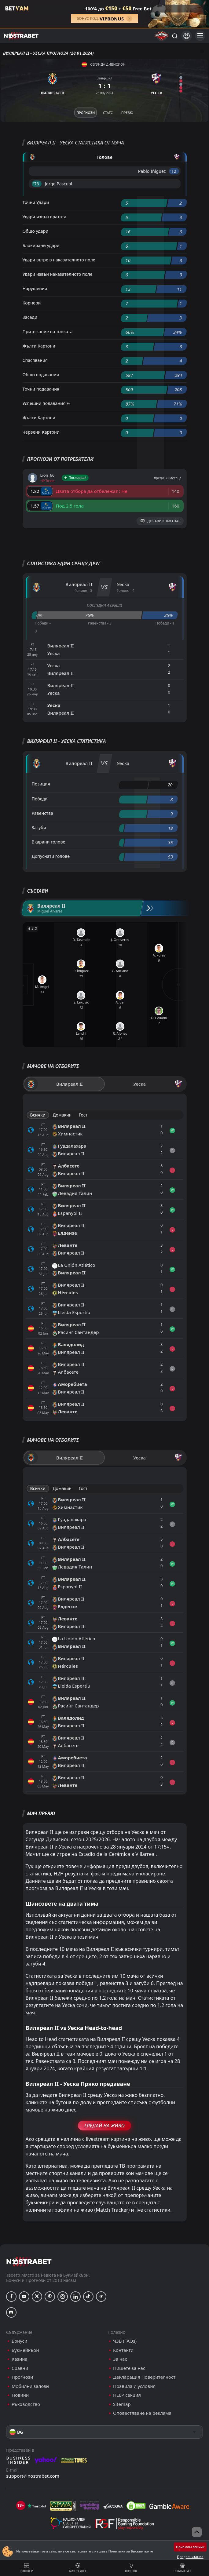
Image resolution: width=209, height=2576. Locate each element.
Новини (20, 2395)
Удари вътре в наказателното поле (59, 260)
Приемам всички (190, 2547)
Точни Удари (36, 202)
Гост (83, 1115)
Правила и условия (134, 2386)
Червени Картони (41, 432)
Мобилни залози (30, 2386)
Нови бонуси (183, 2568)
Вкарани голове (48, 842)
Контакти (123, 2350)
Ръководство (26, 2404)
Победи (40, 799)
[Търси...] (174, 36)
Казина (20, 2359)
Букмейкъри (25, 2350)
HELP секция (127, 2395)
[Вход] (186, 36)
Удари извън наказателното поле (58, 274)
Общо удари (36, 231)
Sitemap (122, 2404)
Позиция (41, 784)
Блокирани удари (41, 245)
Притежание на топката (48, 331)
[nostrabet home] (29, 2262)
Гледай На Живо (104, 2125)
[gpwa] (63, 2506)
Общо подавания (41, 374)
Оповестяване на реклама (142, 2413)
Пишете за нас (129, 2368)
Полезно (131, 2568)
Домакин (62, 1115)
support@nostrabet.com (32, 2476)
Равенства (42, 813)
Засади (30, 317)
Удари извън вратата (45, 217)
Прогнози (26, 2568)
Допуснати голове (51, 856)
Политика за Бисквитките (130, 2551)
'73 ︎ (36, 184)
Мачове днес (78, 2568)
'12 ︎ (174, 171)
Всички (38, 1115)
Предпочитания (190, 2556)
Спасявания (35, 360)
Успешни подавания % (46, 403)
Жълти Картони (39, 346)
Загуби (39, 827)
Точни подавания (41, 389)
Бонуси (19, 2341)
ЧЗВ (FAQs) (125, 2341)
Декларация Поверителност (144, 2377)
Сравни (20, 2368)
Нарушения (35, 288)
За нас (120, 2359)
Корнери (32, 303)
